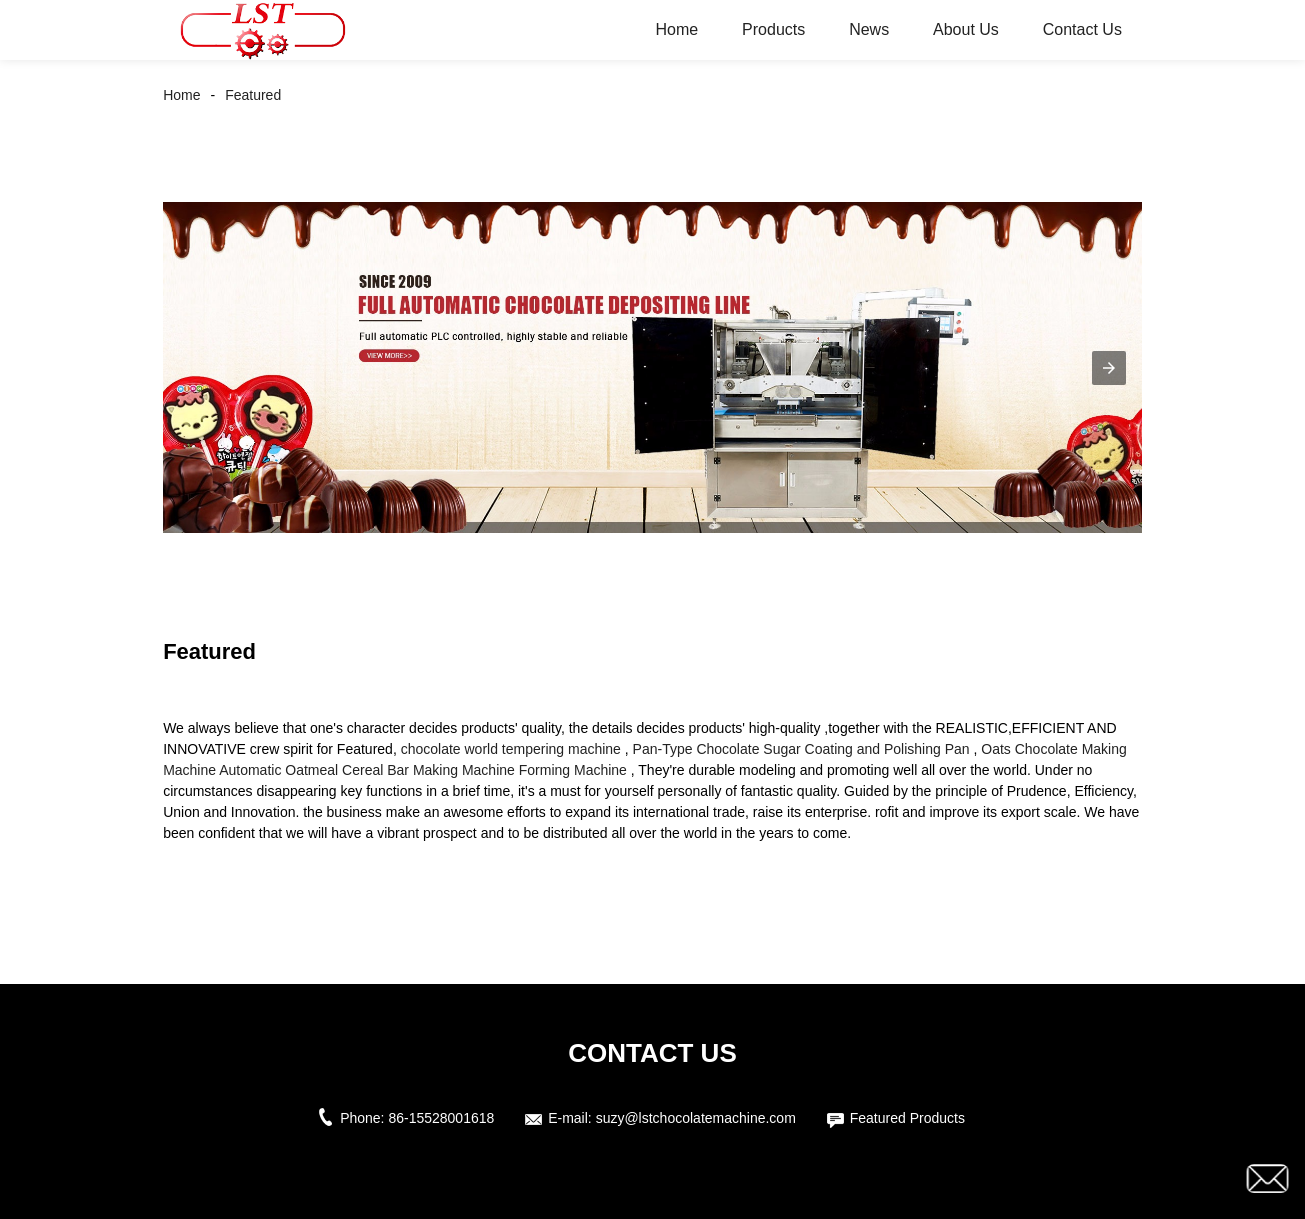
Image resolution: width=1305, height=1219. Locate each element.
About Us (966, 29)
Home (677, 29)
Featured (253, 95)
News (869, 29)
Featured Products (907, 1118)
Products (773, 29)
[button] (1109, 368)
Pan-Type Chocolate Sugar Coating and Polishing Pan (801, 749)
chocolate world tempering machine (511, 749)
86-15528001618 (441, 1118)
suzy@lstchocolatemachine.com (696, 1118)
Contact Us (1082, 29)
